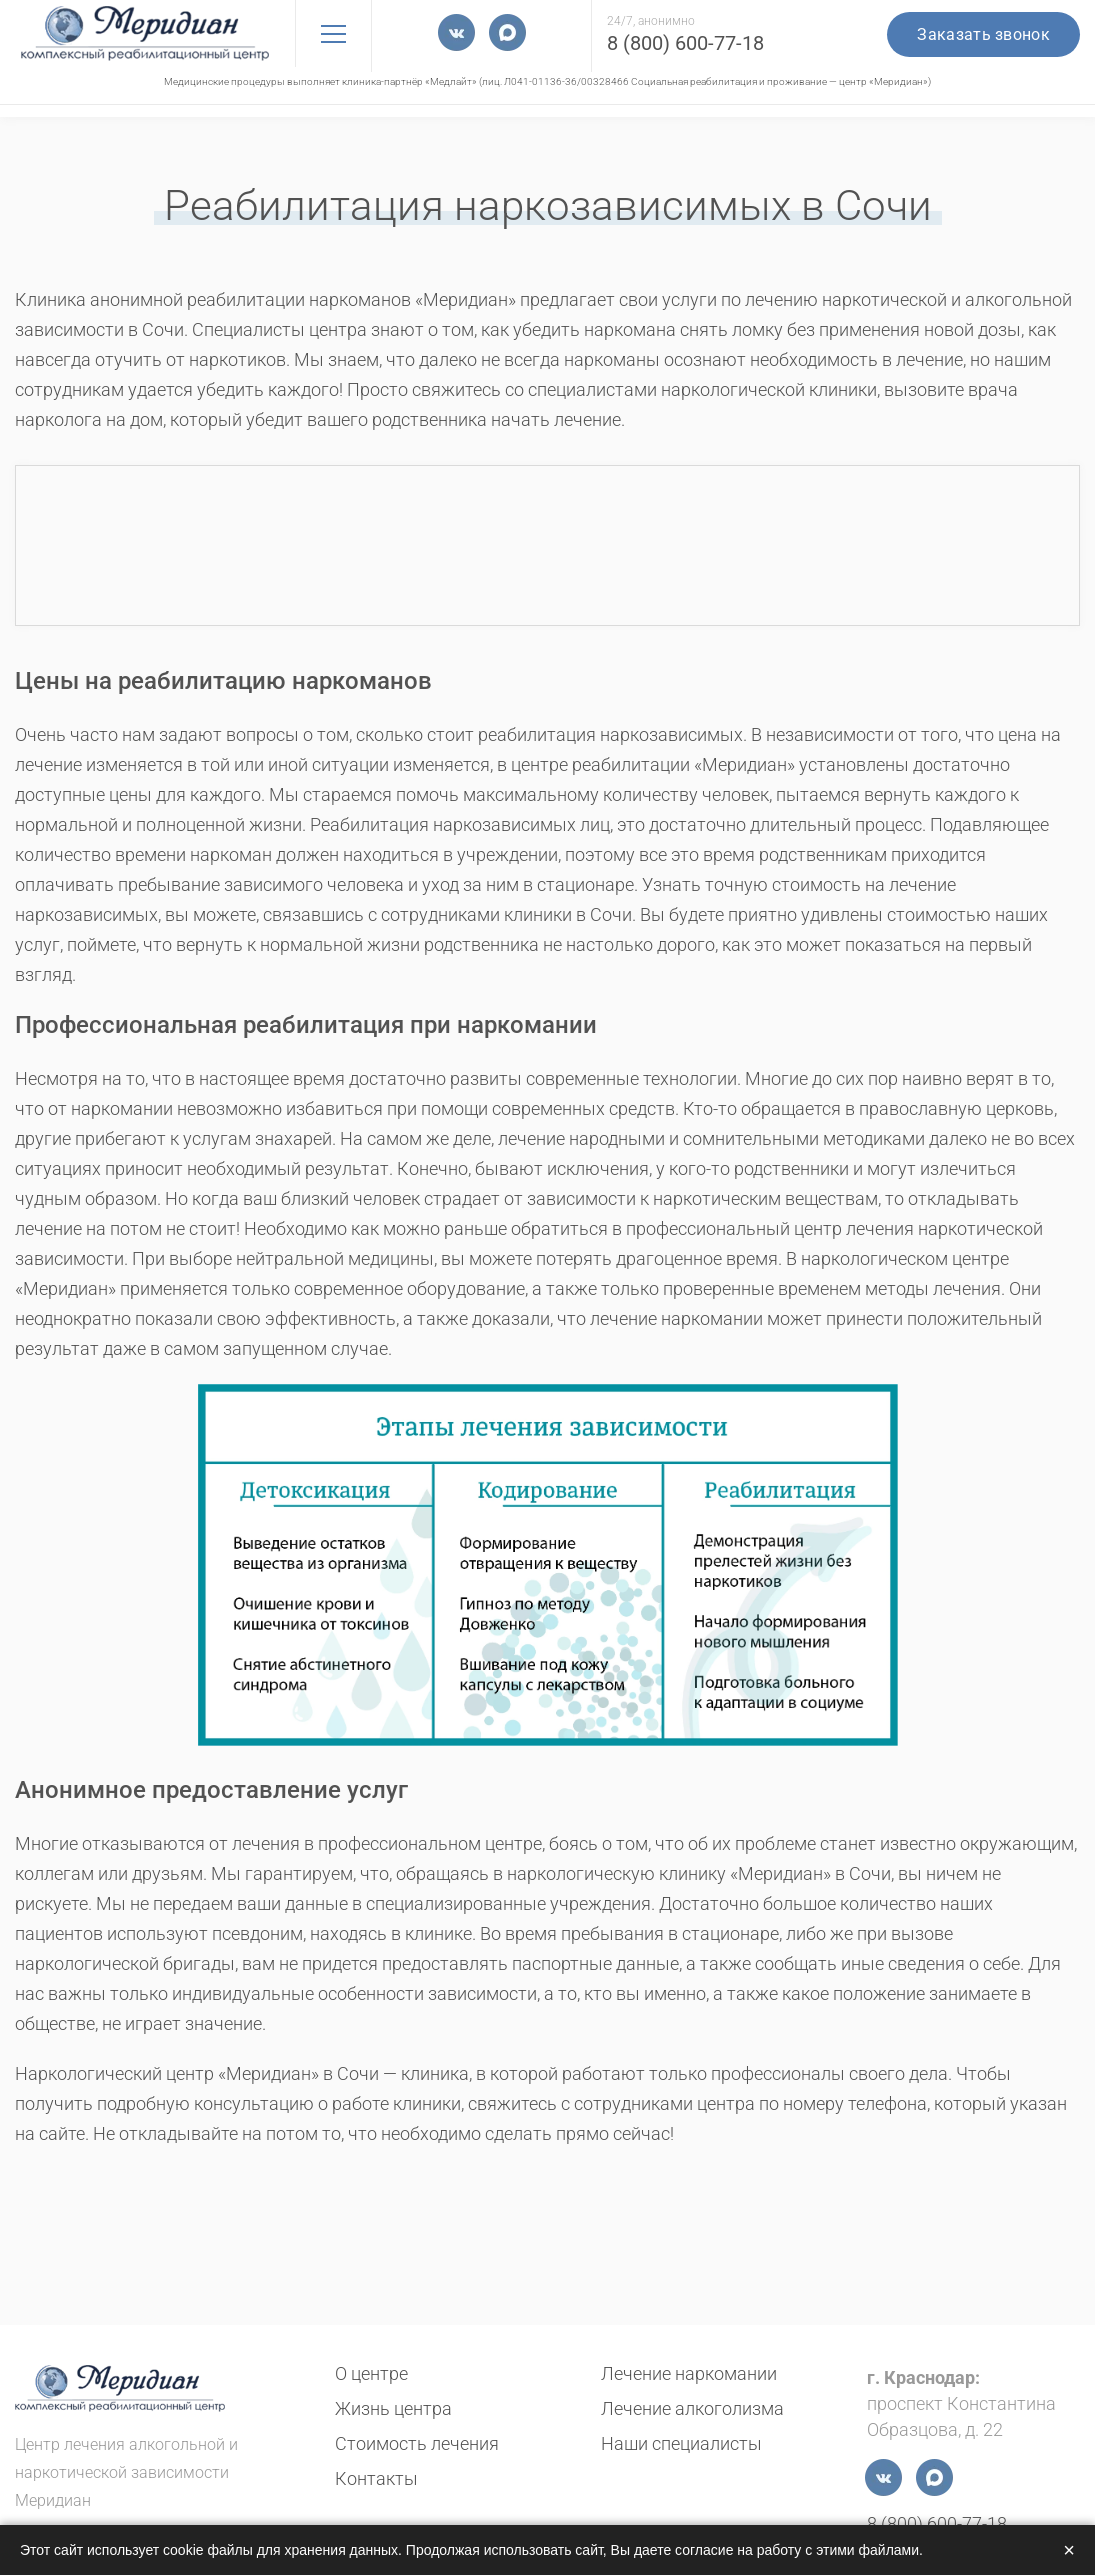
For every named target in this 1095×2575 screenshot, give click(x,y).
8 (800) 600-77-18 (685, 43)
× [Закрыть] (1069, 2550)
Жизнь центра (393, 2408)
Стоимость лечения (417, 2443)
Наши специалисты (681, 2443)
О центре (371, 2373)
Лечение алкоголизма (692, 2408)
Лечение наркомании (689, 2373)
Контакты (376, 2478)
